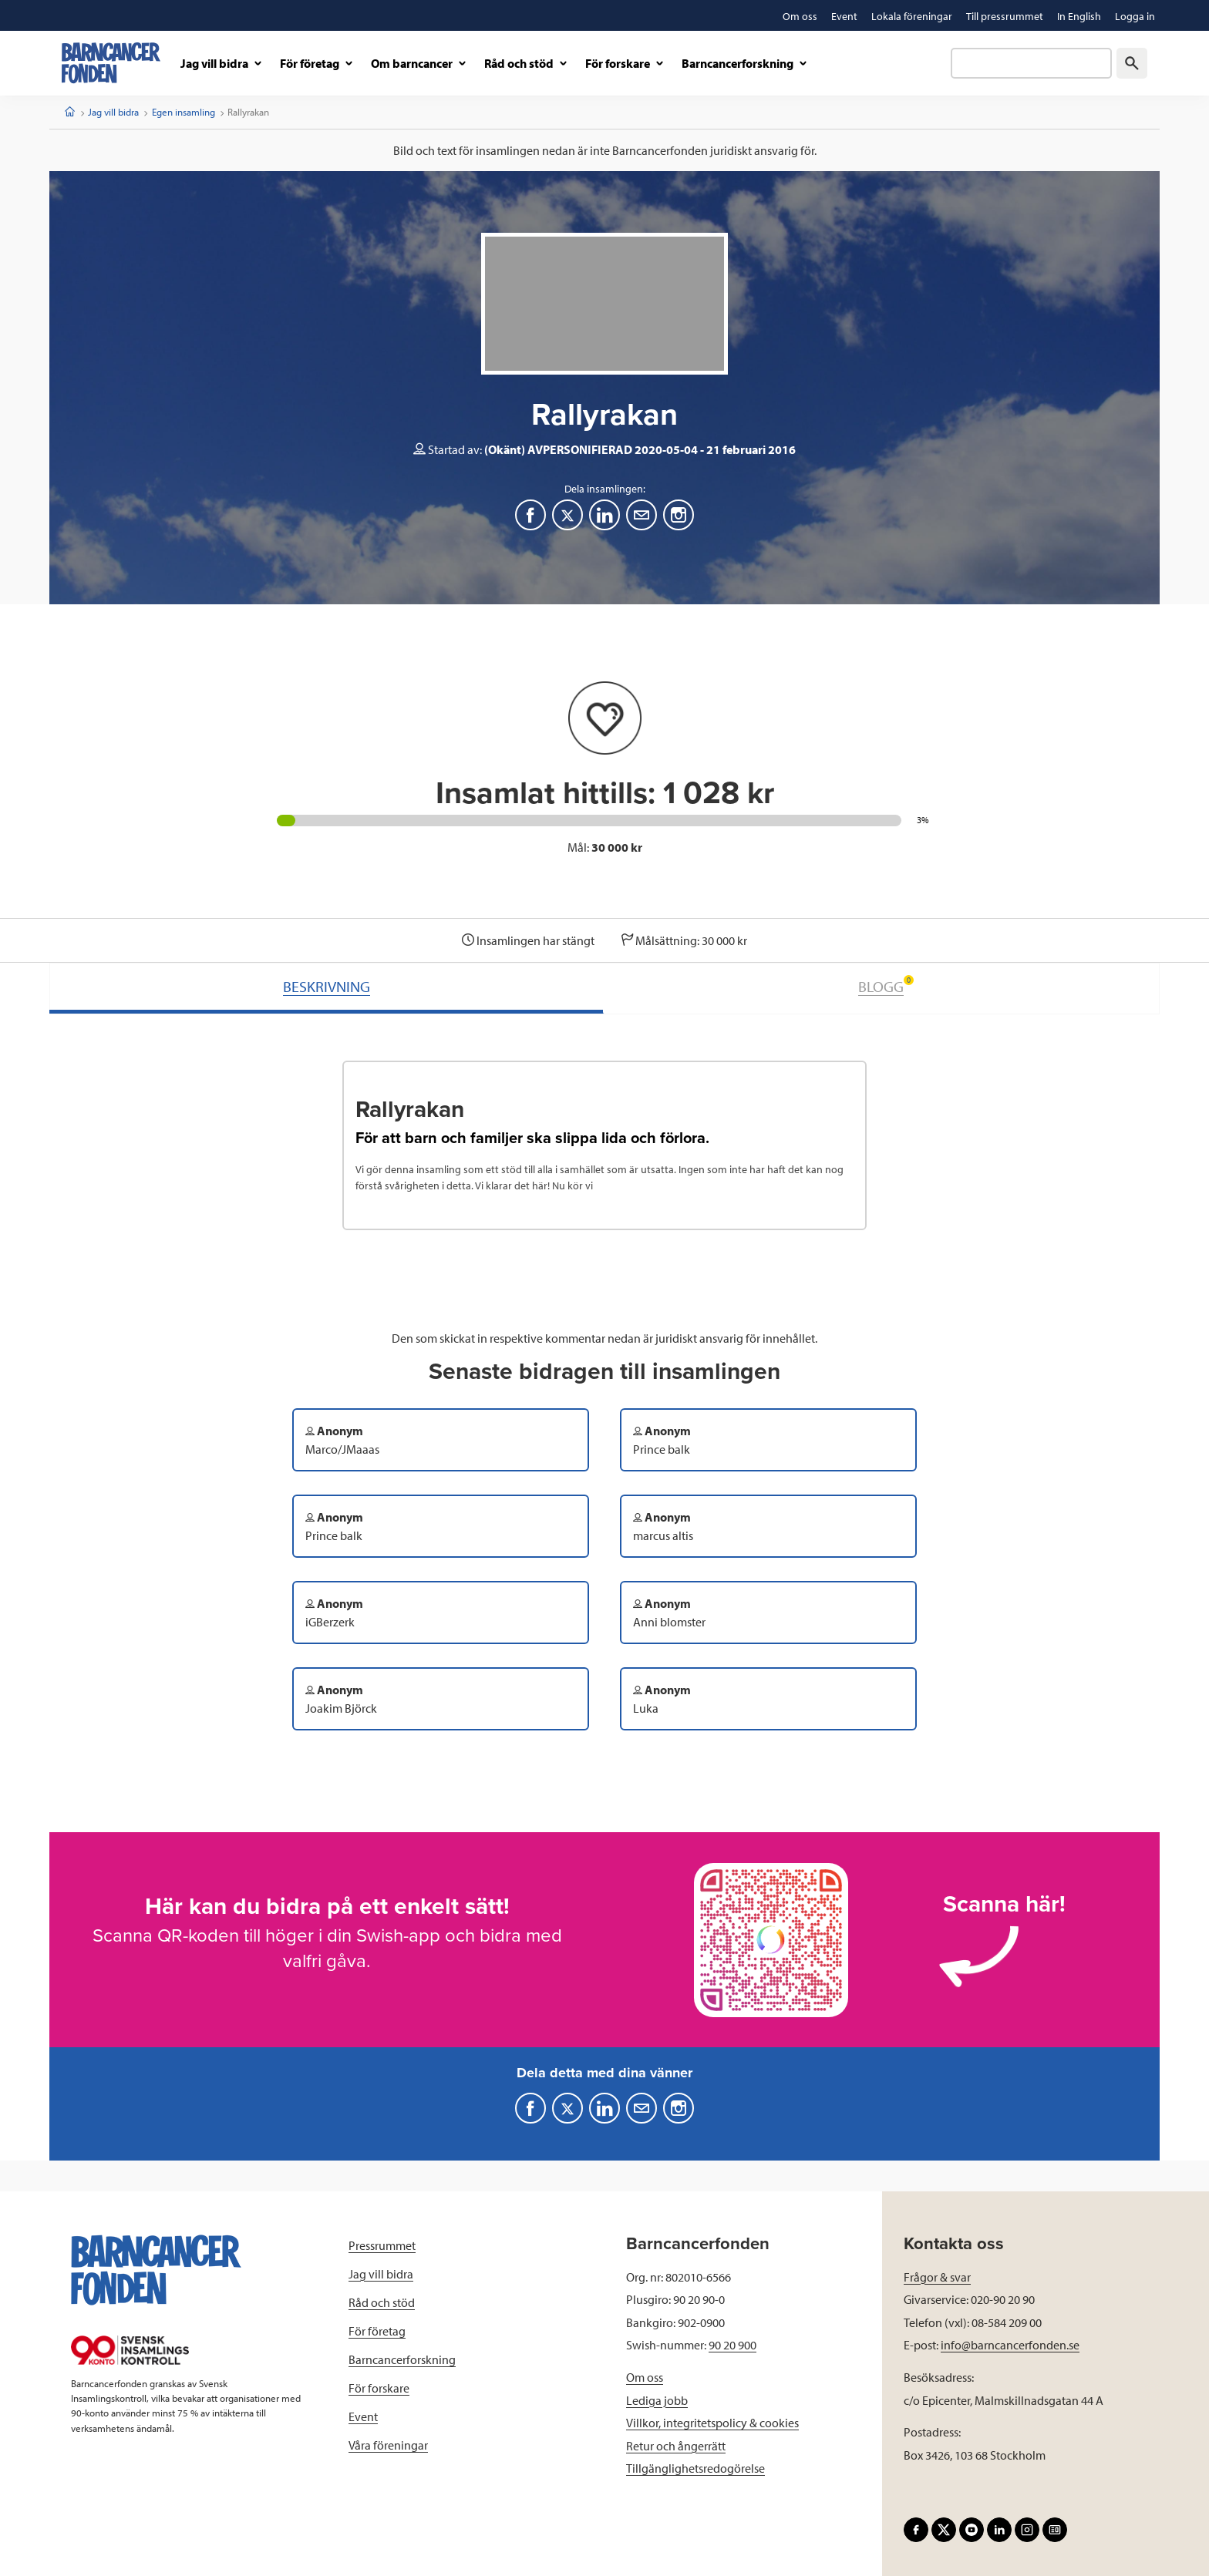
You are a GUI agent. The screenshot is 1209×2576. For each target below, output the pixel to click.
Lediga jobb (657, 2400)
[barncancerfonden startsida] (111, 62)
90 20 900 (732, 2344)
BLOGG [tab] (886, 985)
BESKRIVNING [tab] (326, 986)
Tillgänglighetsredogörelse (695, 2468)
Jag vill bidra (113, 112)
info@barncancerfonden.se (1010, 2344)
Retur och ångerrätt (676, 2445)
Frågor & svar (937, 2277)
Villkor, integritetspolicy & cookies (712, 2422)
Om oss (644, 2377)
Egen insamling (183, 112)
